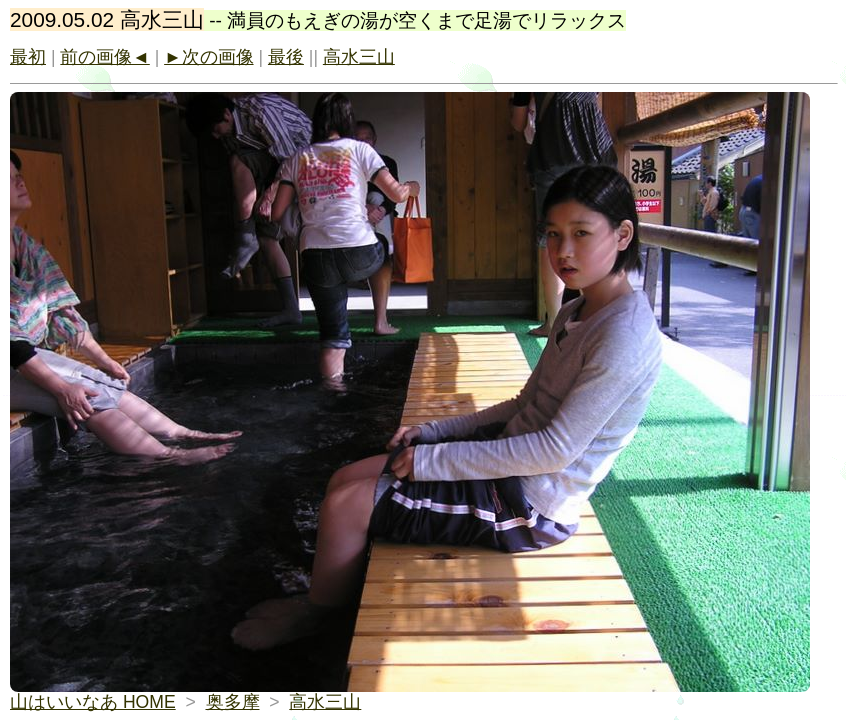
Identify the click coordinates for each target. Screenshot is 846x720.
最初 (28, 57)
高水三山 (359, 57)
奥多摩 (233, 702)
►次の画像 (208, 57)
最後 (286, 57)
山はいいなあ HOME (93, 702)
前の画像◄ (104, 57)
